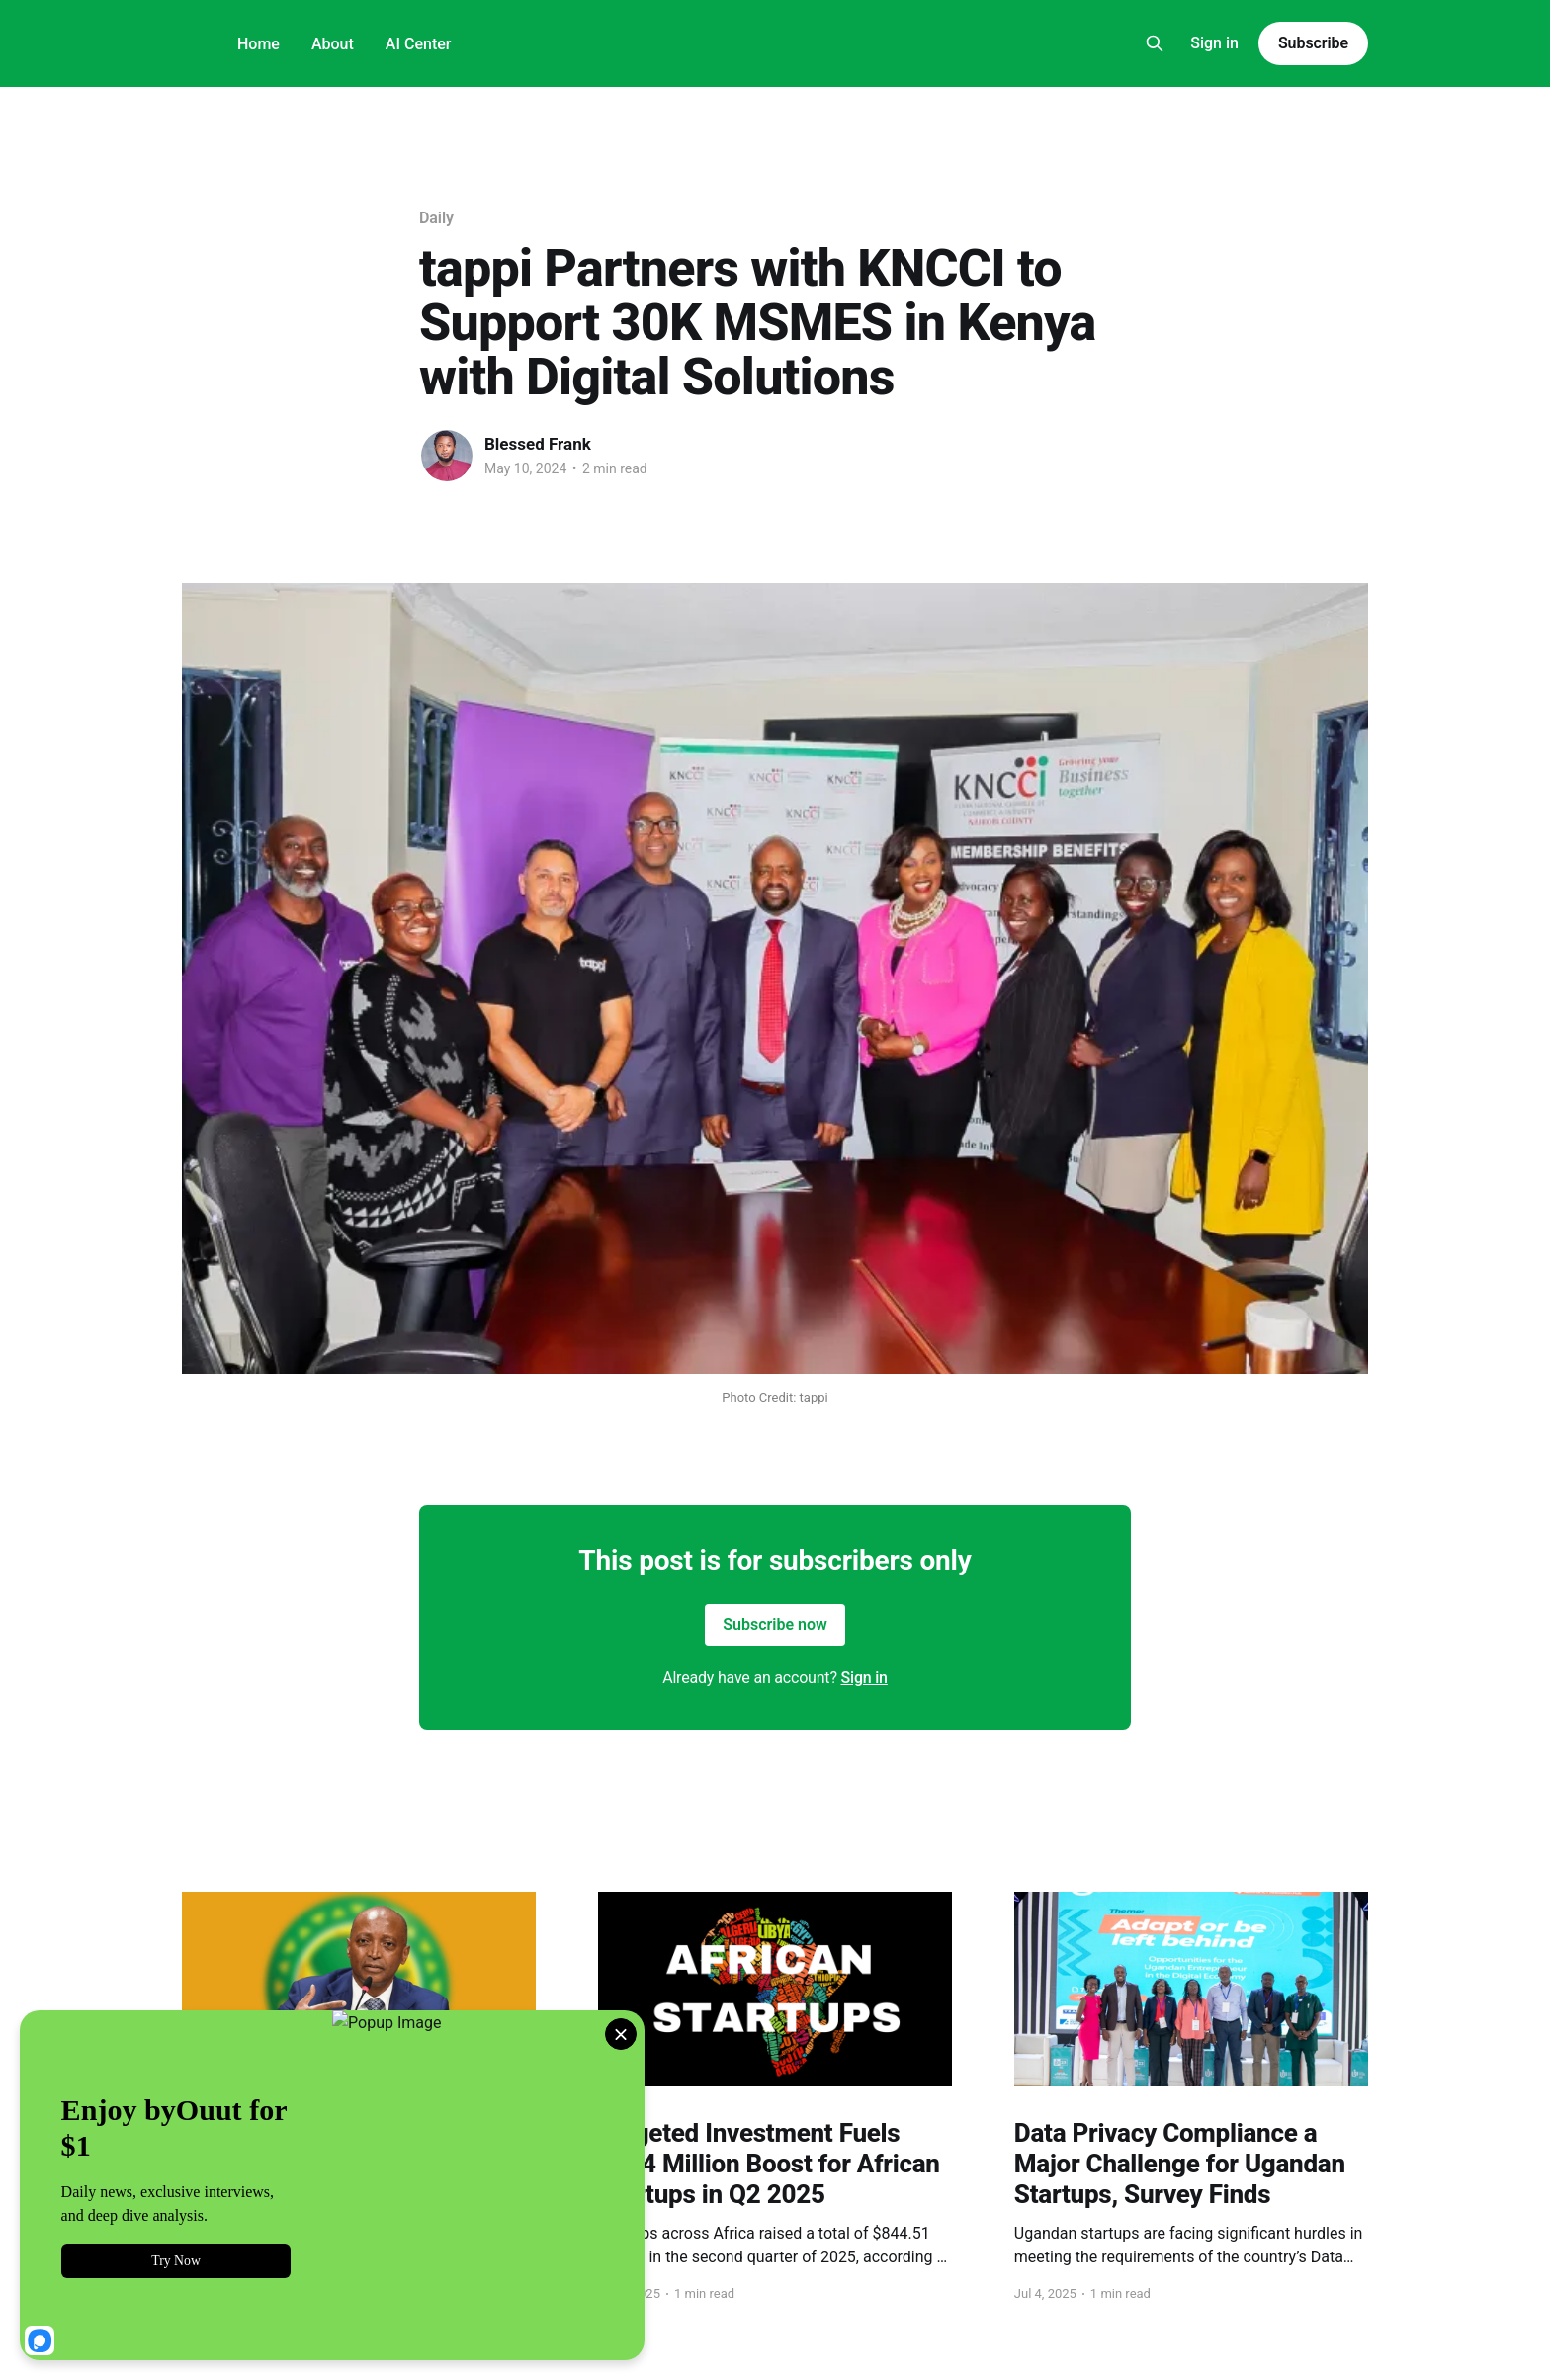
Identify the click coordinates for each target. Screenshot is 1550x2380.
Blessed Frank (537, 444)
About (332, 44)
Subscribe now (775, 1624)
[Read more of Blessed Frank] (446, 455)
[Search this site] (1154, 43)
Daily (436, 218)
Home (258, 44)
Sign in (1214, 43)
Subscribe (1313, 43)
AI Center (419, 44)
